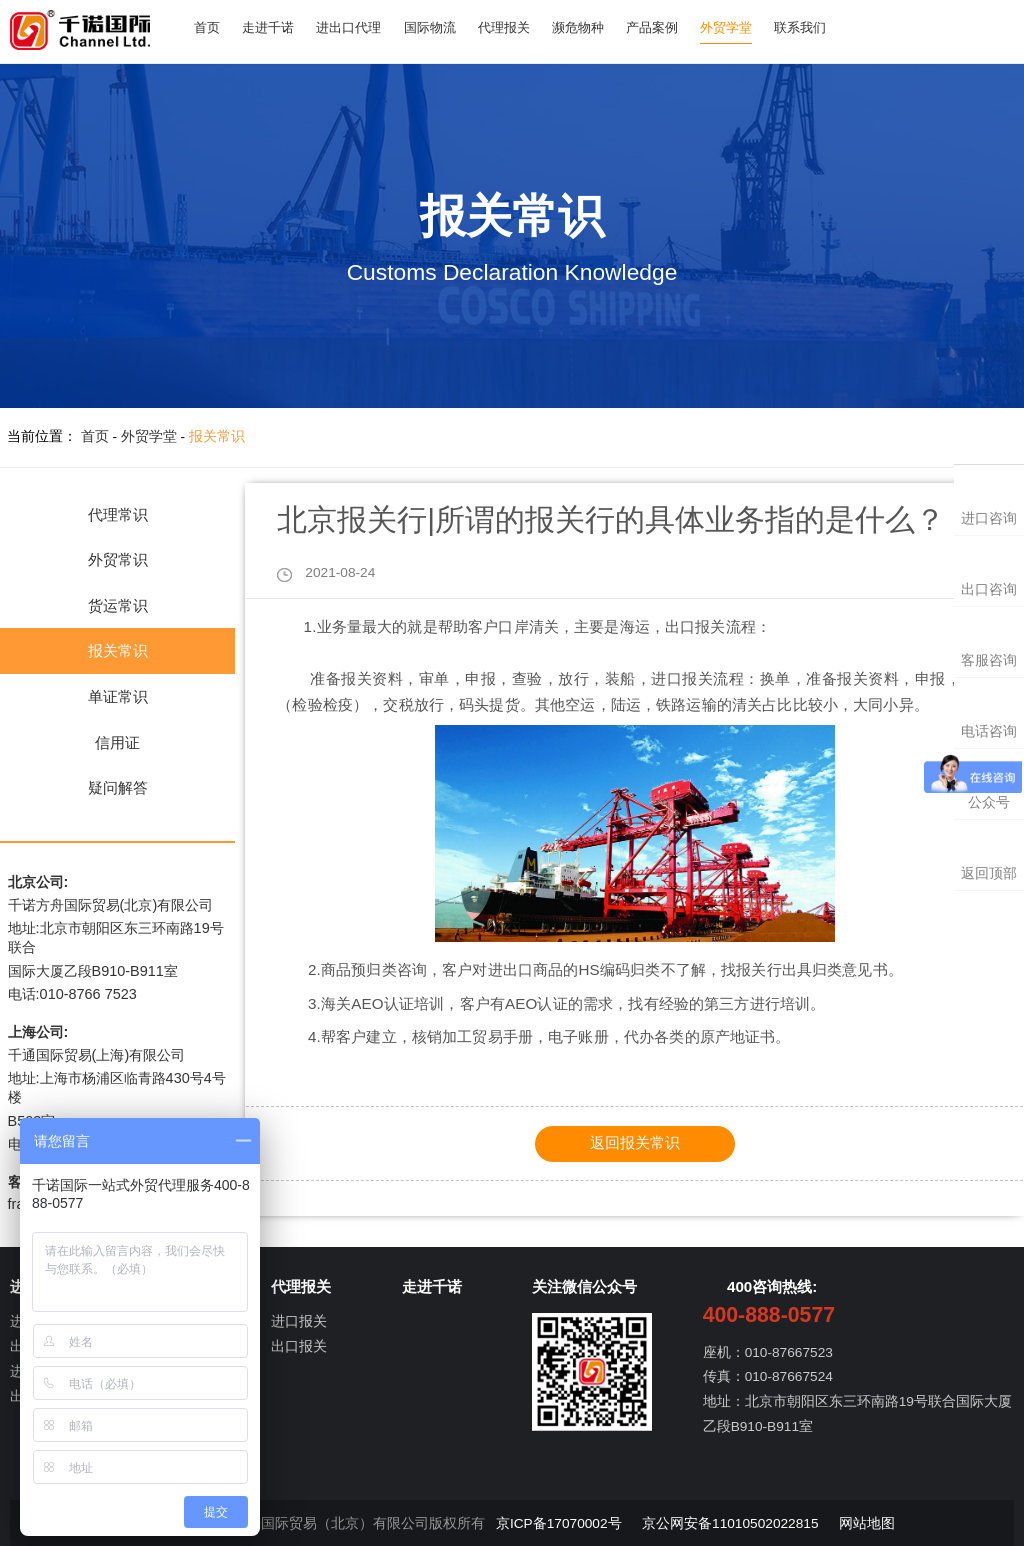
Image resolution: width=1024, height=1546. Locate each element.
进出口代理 (359, 27)
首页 (209, 27)
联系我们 (835, 27)
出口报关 (299, 1346)
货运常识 (118, 605)
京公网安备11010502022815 (730, 1523)
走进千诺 (274, 27)
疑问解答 (118, 787)
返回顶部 (989, 873)
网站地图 (867, 1523)
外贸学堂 (757, 27)
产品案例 (679, 27)
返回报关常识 (635, 1142)
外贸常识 (118, 559)
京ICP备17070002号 (559, 1523)
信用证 (117, 742)
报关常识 (217, 436)
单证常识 (118, 696)
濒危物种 (601, 27)
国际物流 (444, 27)
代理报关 (522, 27)
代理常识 (118, 514)
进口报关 (299, 1321)
